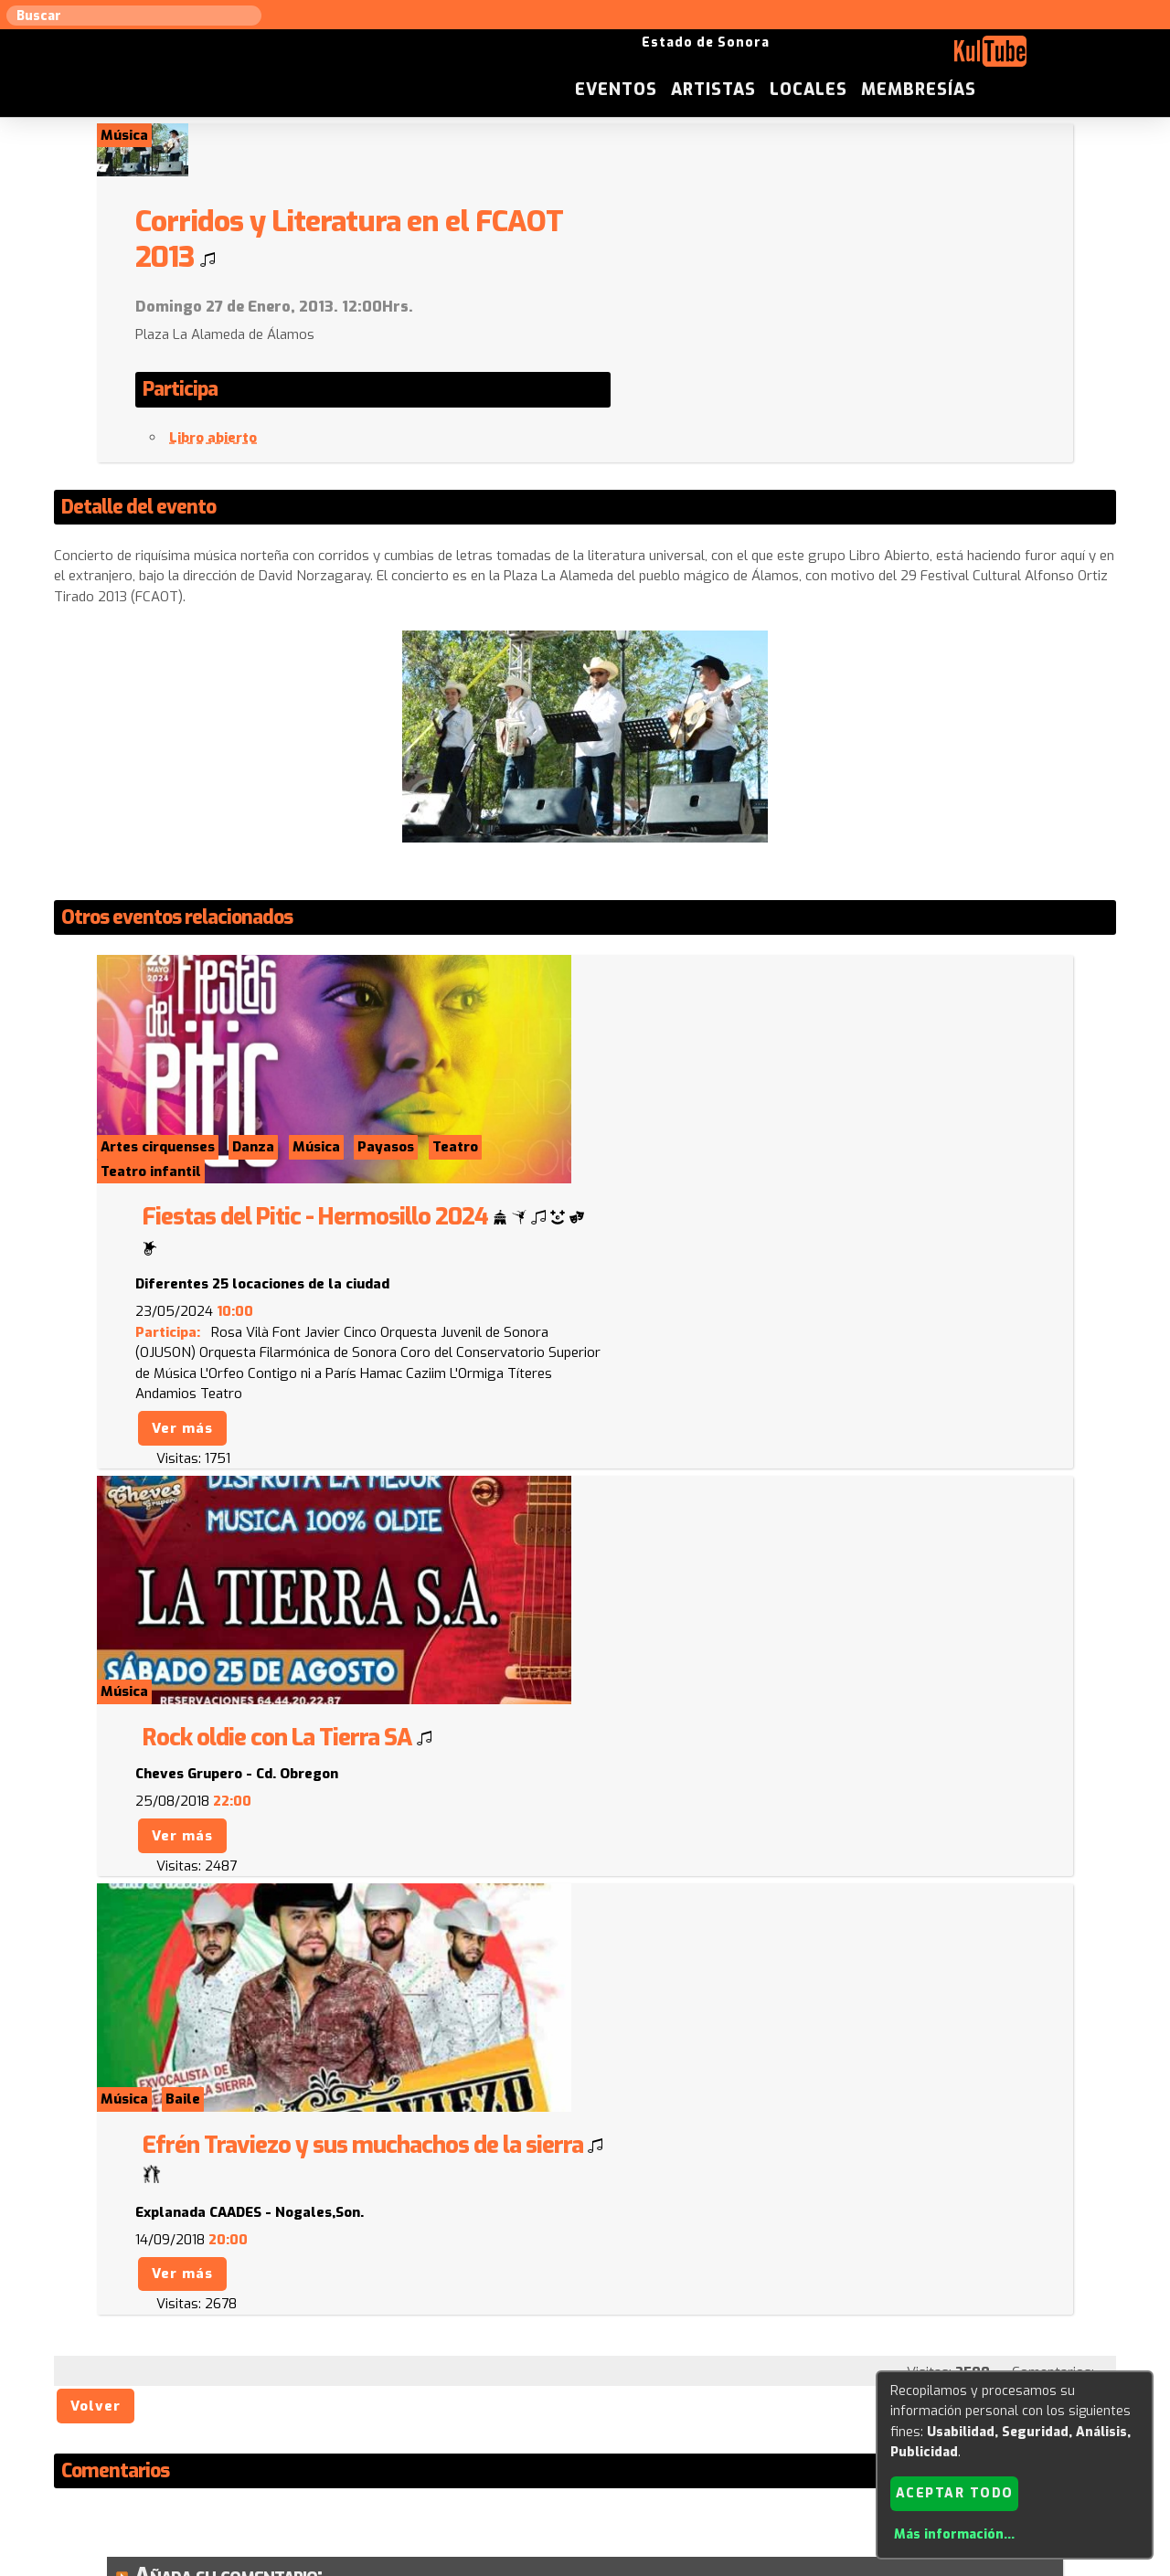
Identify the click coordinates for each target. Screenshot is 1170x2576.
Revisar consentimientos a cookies (585, 2565)
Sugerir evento (454, 2390)
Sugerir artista (242, 2390)
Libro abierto (682, 385)
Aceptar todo (955, 2492)
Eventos (760, 58)
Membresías (1063, 58)
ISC (696, 2390)
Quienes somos (768, 2390)
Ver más (651, 1147)
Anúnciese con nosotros (595, 2390)
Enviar (172, 2301)
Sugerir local (347, 2390)
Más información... (954, 2534)
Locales (953, 58)
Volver (96, 1750)
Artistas (857, 58)
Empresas (863, 2390)
